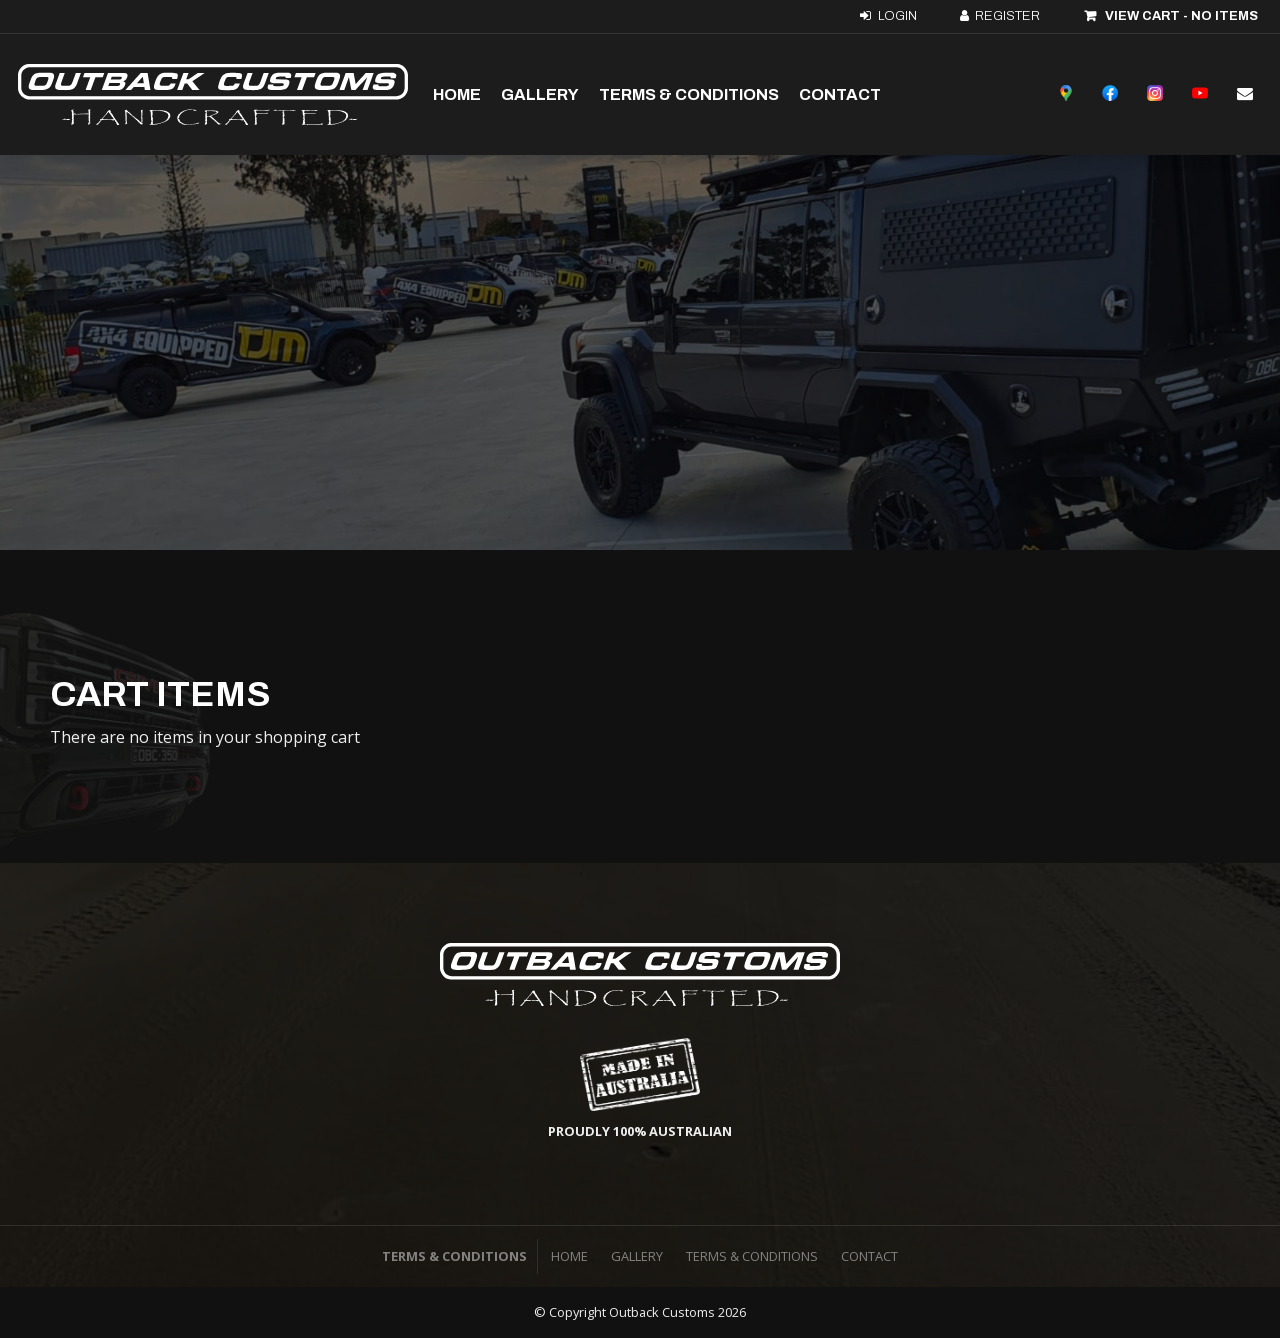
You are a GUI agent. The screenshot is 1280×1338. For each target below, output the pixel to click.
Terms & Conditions (689, 94)
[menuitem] (569, 1257)
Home (457, 94)
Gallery (540, 94)
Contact (840, 94)
